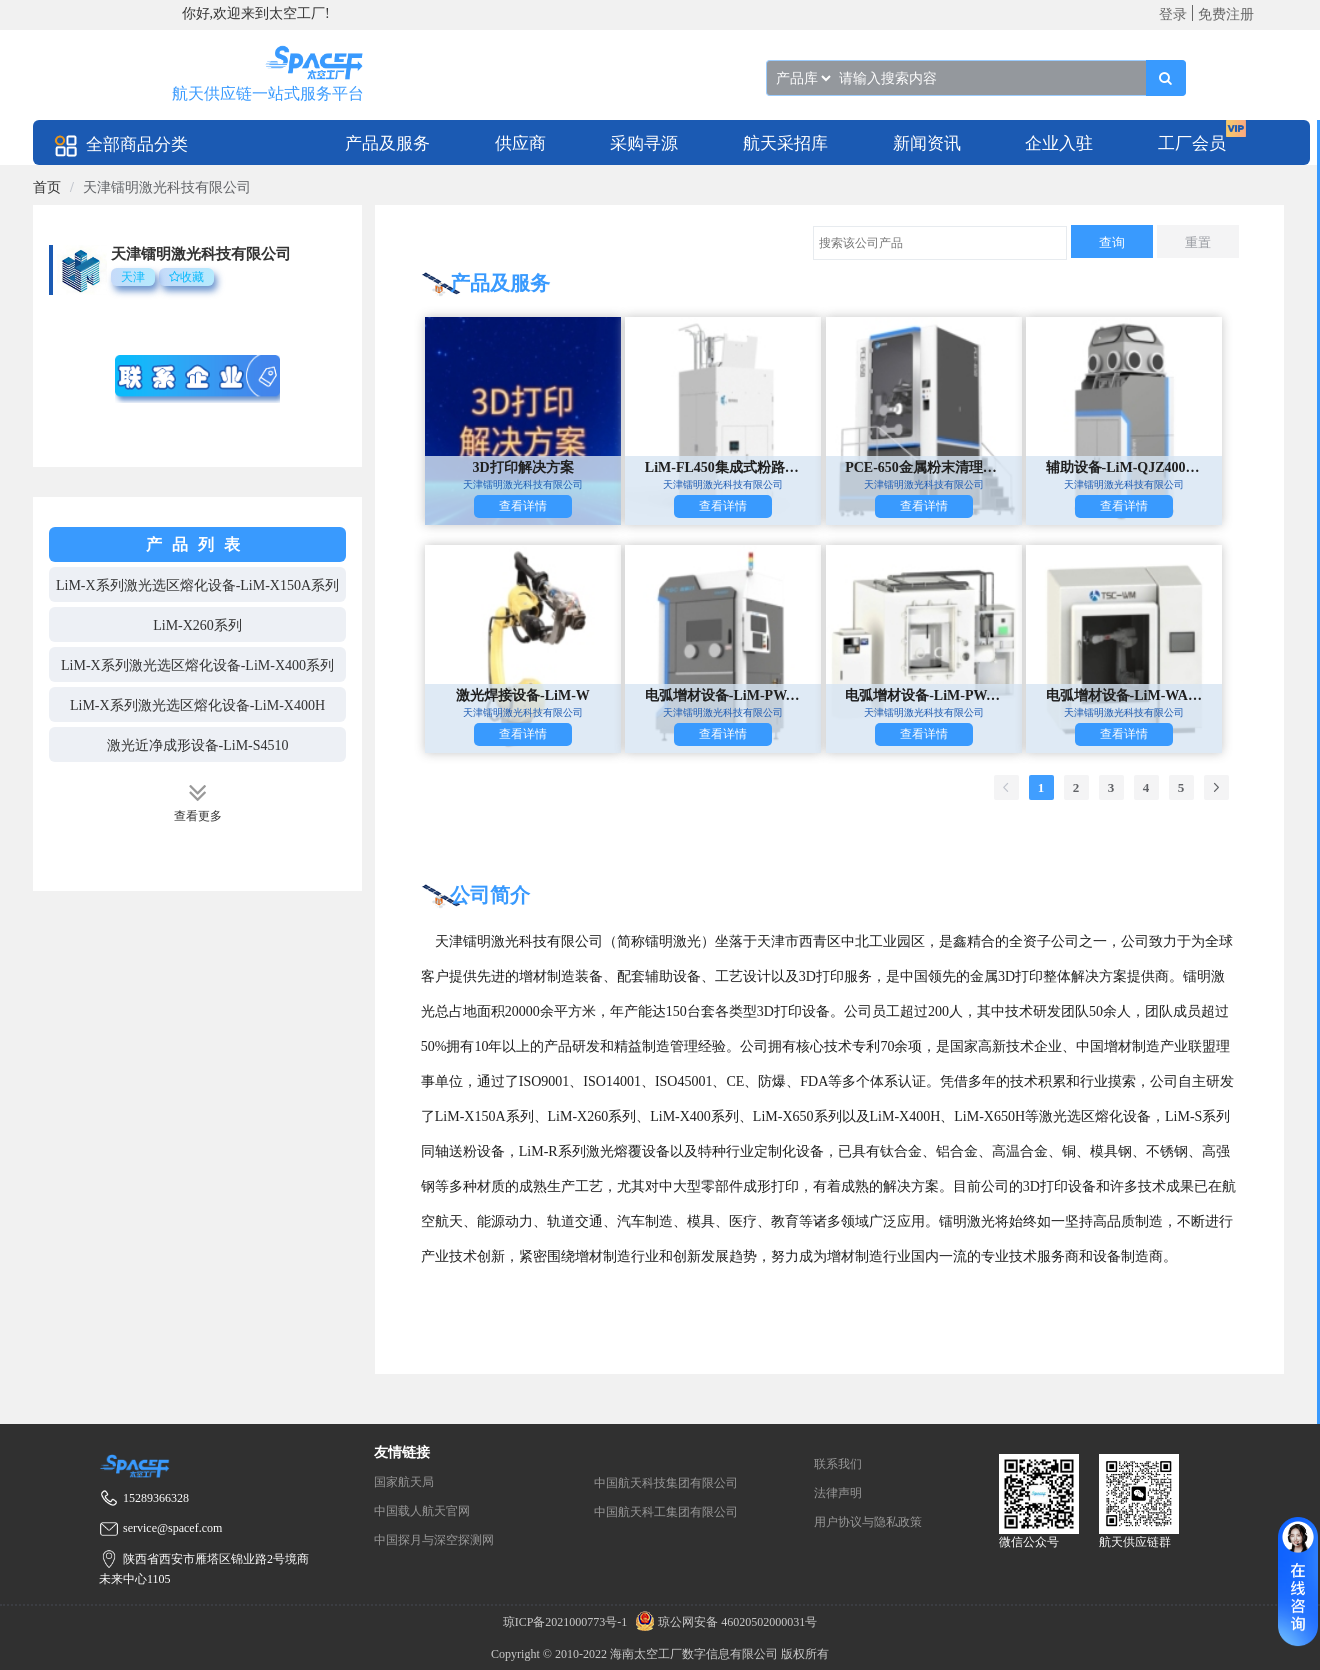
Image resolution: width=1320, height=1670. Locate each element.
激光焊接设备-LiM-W (523, 695)
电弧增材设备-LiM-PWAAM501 (723, 695)
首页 (47, 187)
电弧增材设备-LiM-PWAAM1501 (923, 695)
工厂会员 (1192, 143)
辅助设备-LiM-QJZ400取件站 (1124, 467)
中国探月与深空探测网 (434, 1540)
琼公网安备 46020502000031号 (723, 1622)
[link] (47, 187)
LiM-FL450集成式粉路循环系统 (723, 467)
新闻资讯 (927, 143)
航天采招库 (785, 143)
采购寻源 (644, 143)
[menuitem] (387, 142)
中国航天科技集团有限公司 (666, 1483)
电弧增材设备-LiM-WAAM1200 (1124, 695)
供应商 (520, 143)
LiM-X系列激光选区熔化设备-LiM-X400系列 (197, 665)
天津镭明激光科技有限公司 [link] (167, 187)
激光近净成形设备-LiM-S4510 (198, 745)
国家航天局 (404, 1482)
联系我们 (838, 1464)
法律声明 (838, 1493)
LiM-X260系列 (197, 625)
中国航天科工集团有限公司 (666, 1512)
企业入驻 (1059, 143)
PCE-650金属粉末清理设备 (923, 467)
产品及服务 (387, 143)
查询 (1112, 242)
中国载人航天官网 (422, 1511)
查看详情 (523, 506)
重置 (1198, 242)
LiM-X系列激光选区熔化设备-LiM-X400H (197, 705)
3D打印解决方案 (522, 467)
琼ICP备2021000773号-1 (567, 1622)
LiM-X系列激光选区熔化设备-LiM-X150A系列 (197, 585)
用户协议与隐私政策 (868, 1522)
